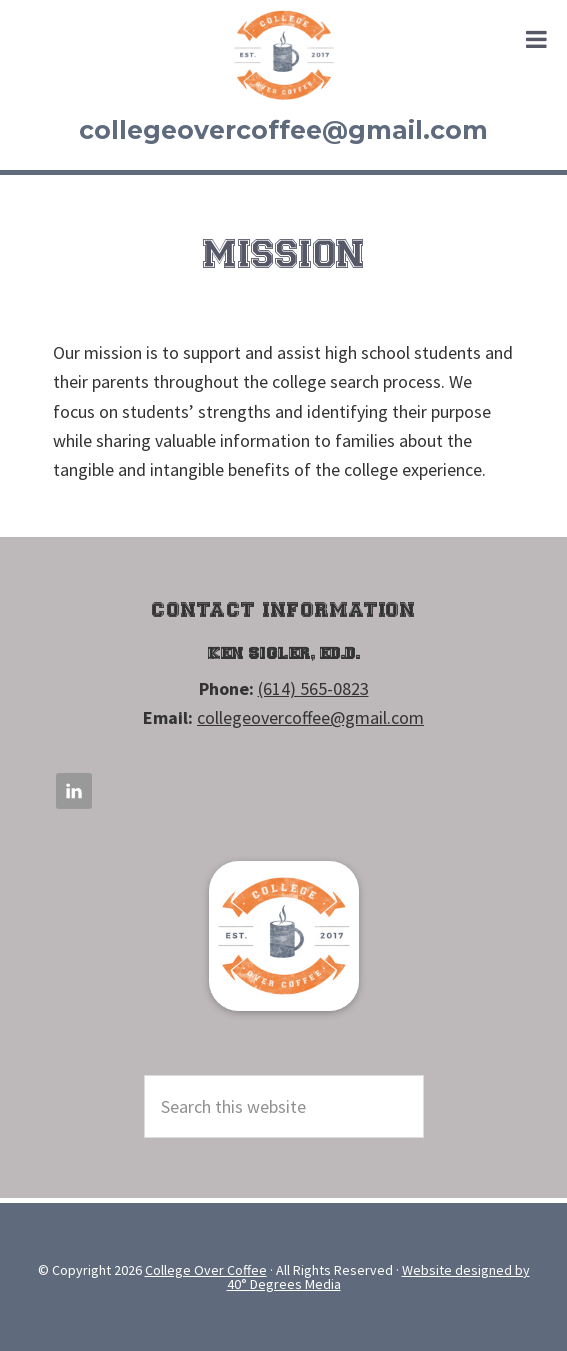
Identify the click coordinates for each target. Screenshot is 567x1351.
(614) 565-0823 (313, 688)
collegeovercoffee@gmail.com (283, 130)
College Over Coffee (284, 55)
